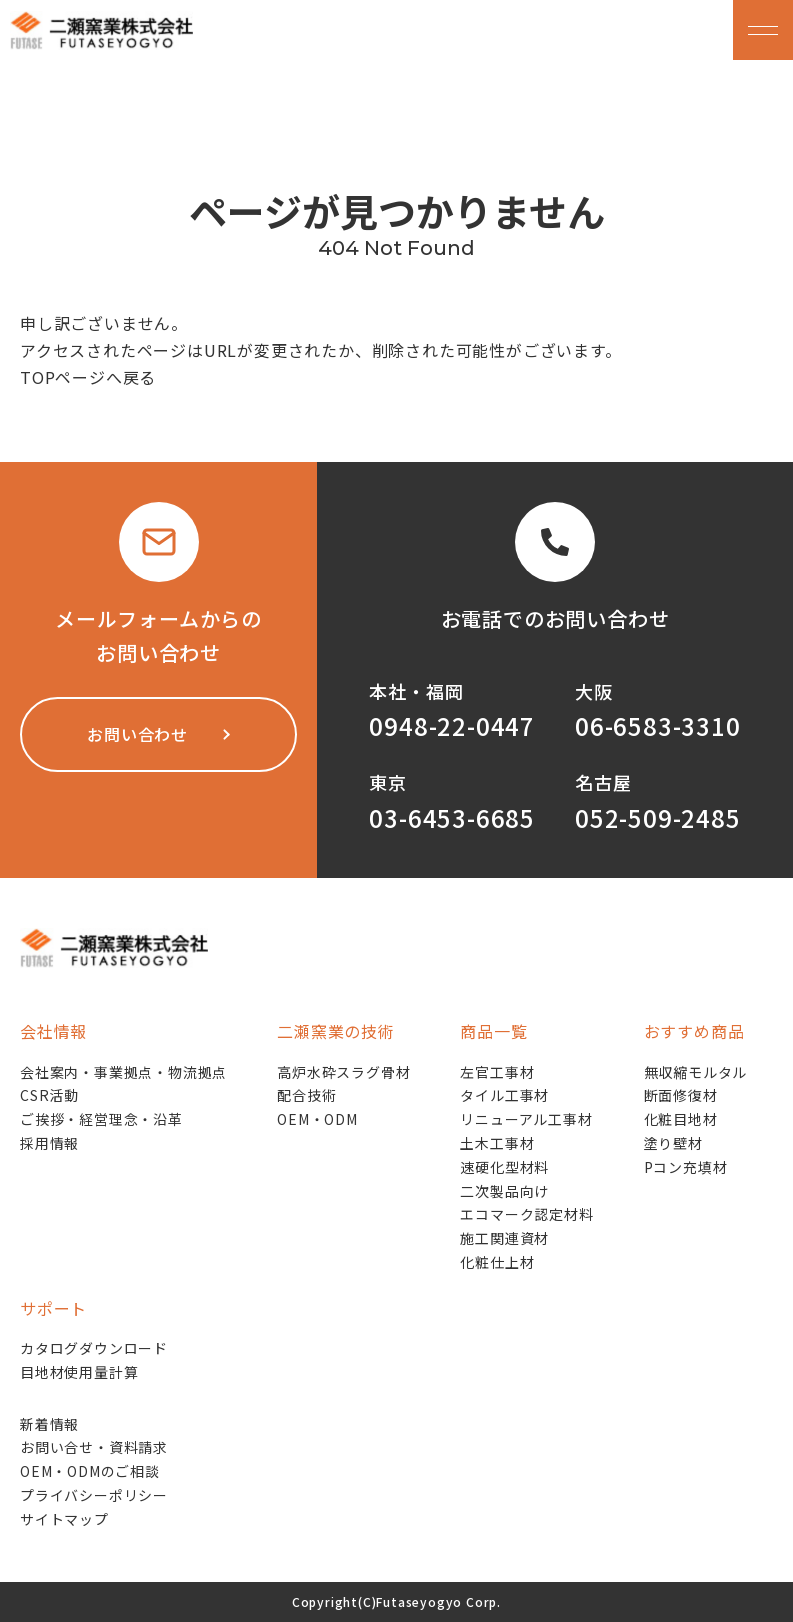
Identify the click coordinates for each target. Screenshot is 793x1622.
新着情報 (49, 1424)
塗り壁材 (673, 1143)
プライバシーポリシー (94, 1495)
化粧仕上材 (497, 1262)
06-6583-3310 (658, 725)
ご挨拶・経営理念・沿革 (101, 1119)
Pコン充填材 (686, 1167)
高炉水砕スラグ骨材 (343, 1072)
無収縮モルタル (696, 1072)
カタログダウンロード (94, 1348)
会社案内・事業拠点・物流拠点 (123, 1072)
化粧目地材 (681, 1119)
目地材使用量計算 (79, 1372)
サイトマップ (64, 1519)
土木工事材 (497, 1143)
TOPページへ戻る (88, 377)
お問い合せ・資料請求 (94, 1447)
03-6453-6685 (452, 817)
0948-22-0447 (452, 725)
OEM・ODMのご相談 (90, 1471)
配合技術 (306, 1095)
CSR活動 (49, 1095)
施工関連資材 (504, 1238)
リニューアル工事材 (526, 1119)
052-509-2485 (658, 817)
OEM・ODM (317, 1119)
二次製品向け (504, 1191)
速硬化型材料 (504, 1167)
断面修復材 (681, 1095)
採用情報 (49, 1143)
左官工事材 (497, 1072)
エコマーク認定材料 (526, 1214)
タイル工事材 (504, 1095)
